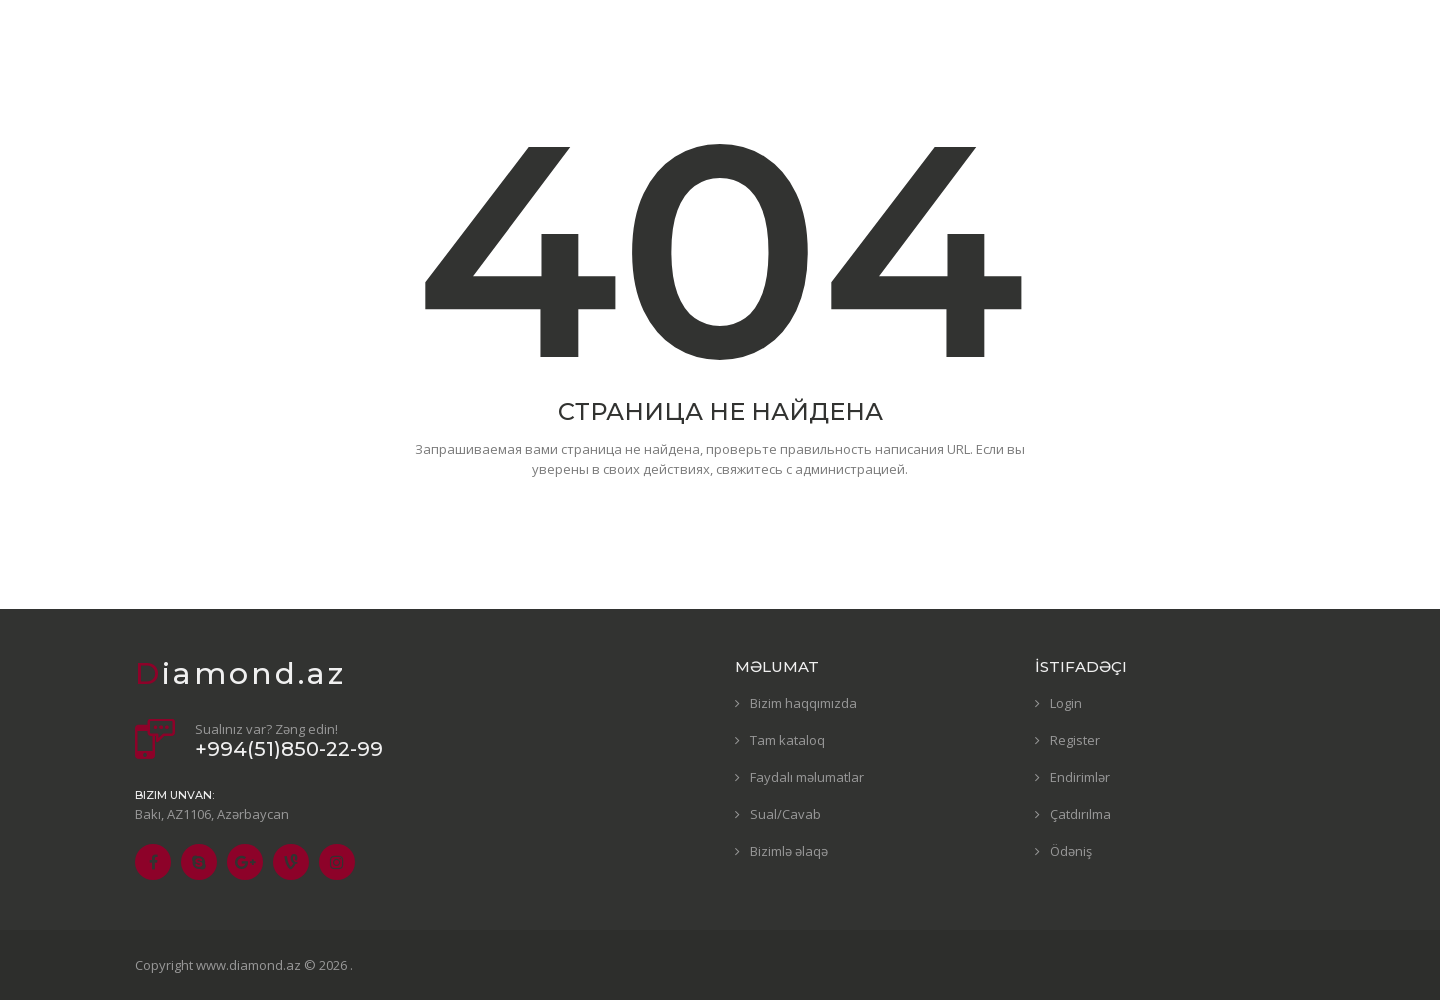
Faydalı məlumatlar (807, 777)
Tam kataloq (787, 740)
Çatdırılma (1080, 814)
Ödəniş (1071, 851)
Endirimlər (1080, 777)
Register (1075, 740)
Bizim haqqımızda (803, 703)
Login (1066, 703)
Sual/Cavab (785, 814)
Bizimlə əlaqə (789, 851)
